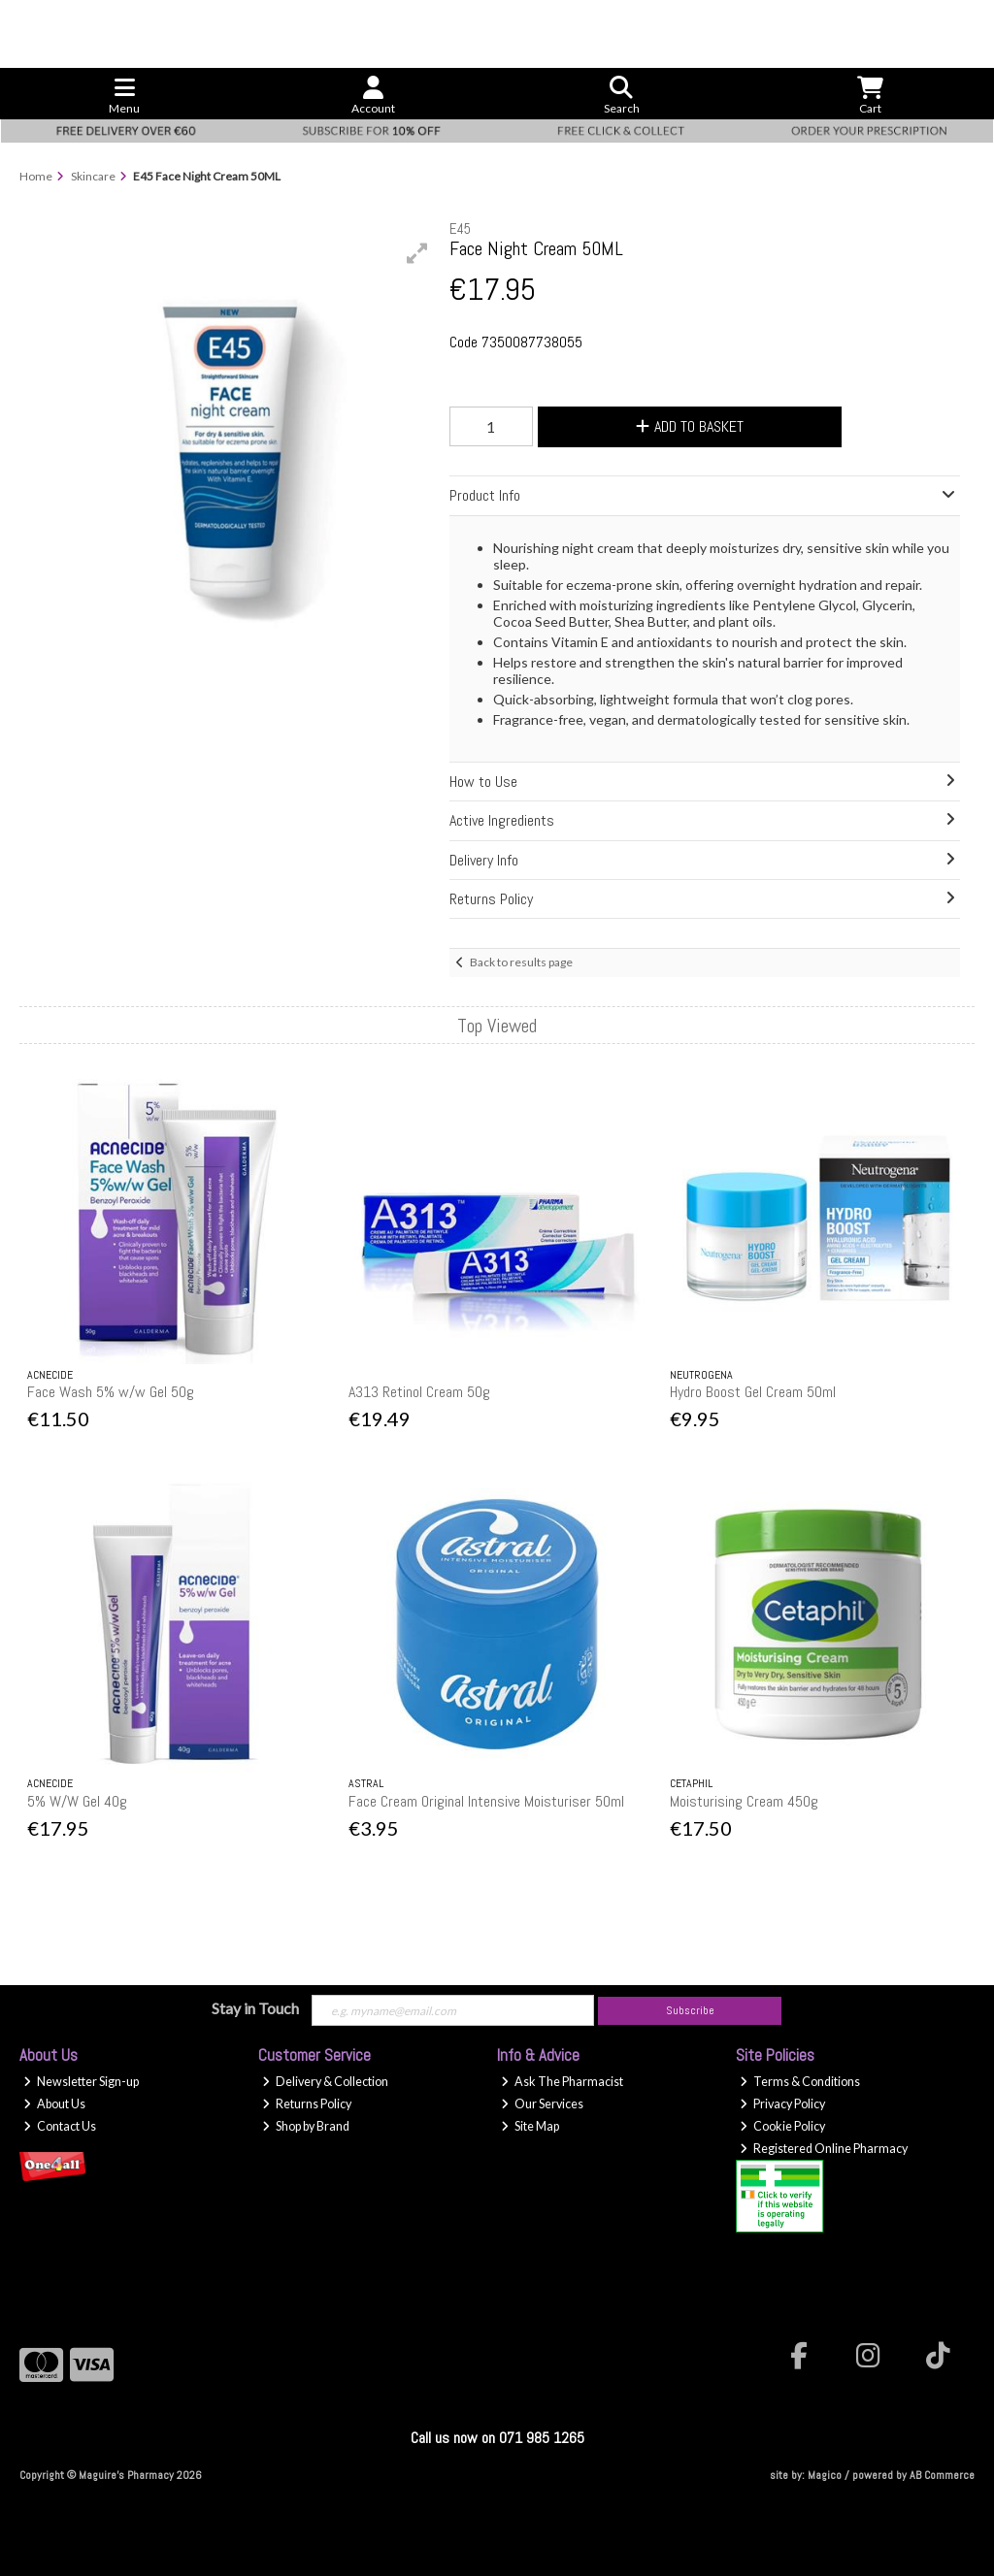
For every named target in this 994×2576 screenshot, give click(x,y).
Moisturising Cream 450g (744, 1801)
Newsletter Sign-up (81, 2081)
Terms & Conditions (800, 2081)
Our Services (542, 2104)
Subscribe (690, 2010)
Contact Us (59, 2126)
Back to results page (521, 962)
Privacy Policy (782, 2104)
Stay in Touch (255, 2008)
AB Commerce (942, 2475)
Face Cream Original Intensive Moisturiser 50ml (486, 1801)
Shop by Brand (305, 2126)
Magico (825, 2475)
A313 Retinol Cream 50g (419, 1392)
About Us (54, 2104)
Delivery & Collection (325, 2081)
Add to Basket (690, 426)
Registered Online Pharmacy (824, 2148)
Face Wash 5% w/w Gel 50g (110, 1392)
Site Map (530, 2126)
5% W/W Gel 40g (77, 1801)
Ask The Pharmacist (562, 2081)
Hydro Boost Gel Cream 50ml (753, 1392)
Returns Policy (306, 2104)
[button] (417, 253)
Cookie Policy (782, 2126)
